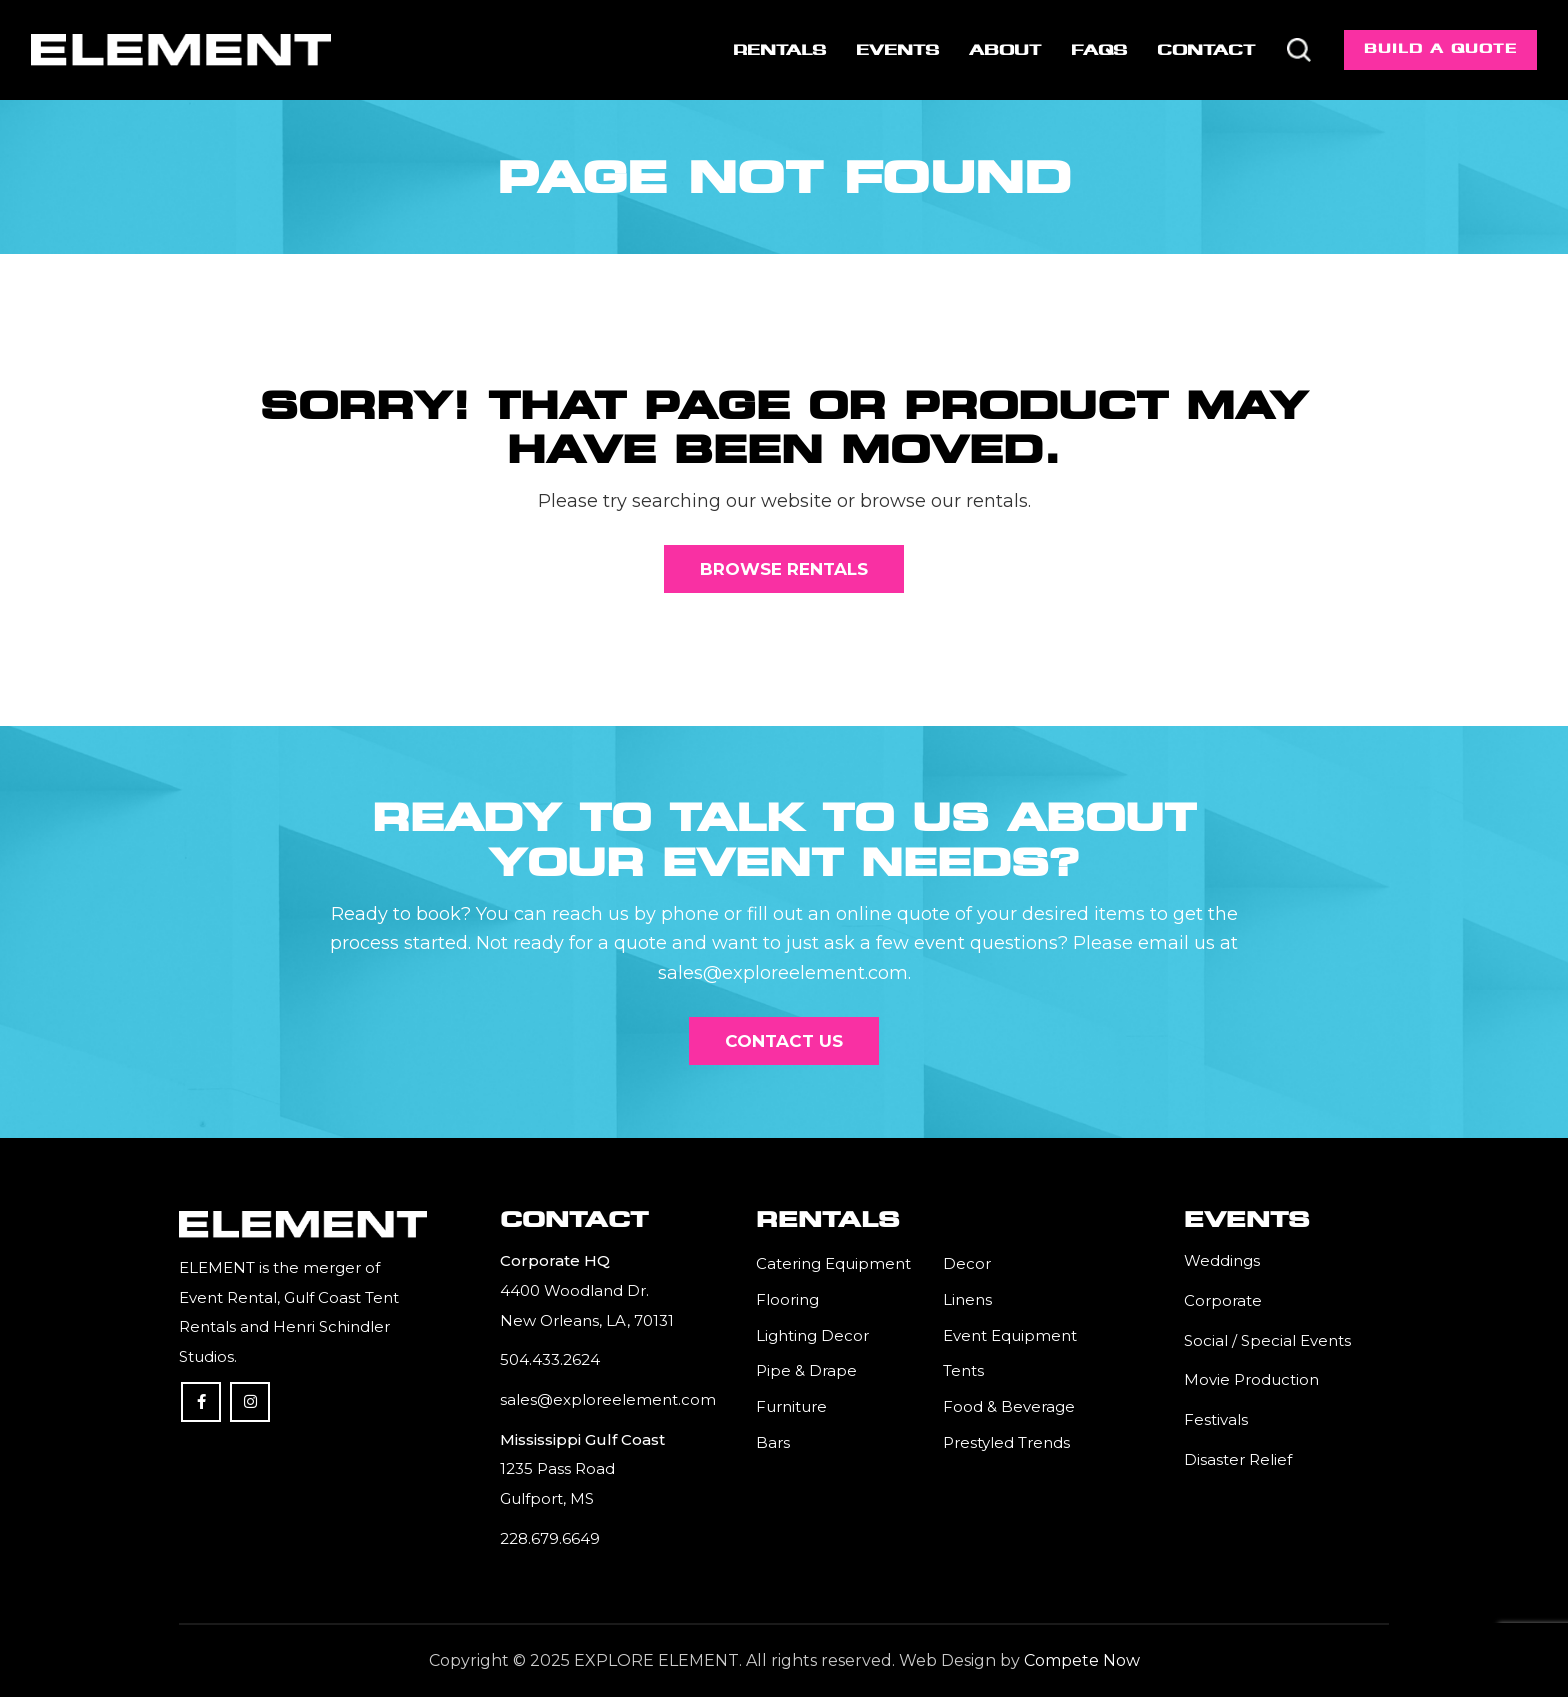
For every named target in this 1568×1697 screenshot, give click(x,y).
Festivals (1216, 1419)
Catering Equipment (833, 1263)
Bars (773, 1442)
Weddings (1222, 1260)
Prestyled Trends (1006, 1442)
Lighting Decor (812, 1335)
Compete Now (1082, 1660)
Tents (963, 1370)
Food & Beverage (1009, 1406)
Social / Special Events (1267, 1340)
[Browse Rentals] (784, 569)
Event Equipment (1010, 1335)
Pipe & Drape (806, 1370)
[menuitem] (778, 50)
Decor (967, 1263)
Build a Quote (1440, 48)
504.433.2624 (550, 1359)
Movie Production (1251, 1379)
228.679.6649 (550, 1538)
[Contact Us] (784, 1041)
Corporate (1223, 1300)
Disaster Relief (1238, 1459)
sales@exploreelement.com (608, 1399)
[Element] (181, 50)
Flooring (787, 1299)
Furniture (791, 1406)
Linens (967, 1299)
